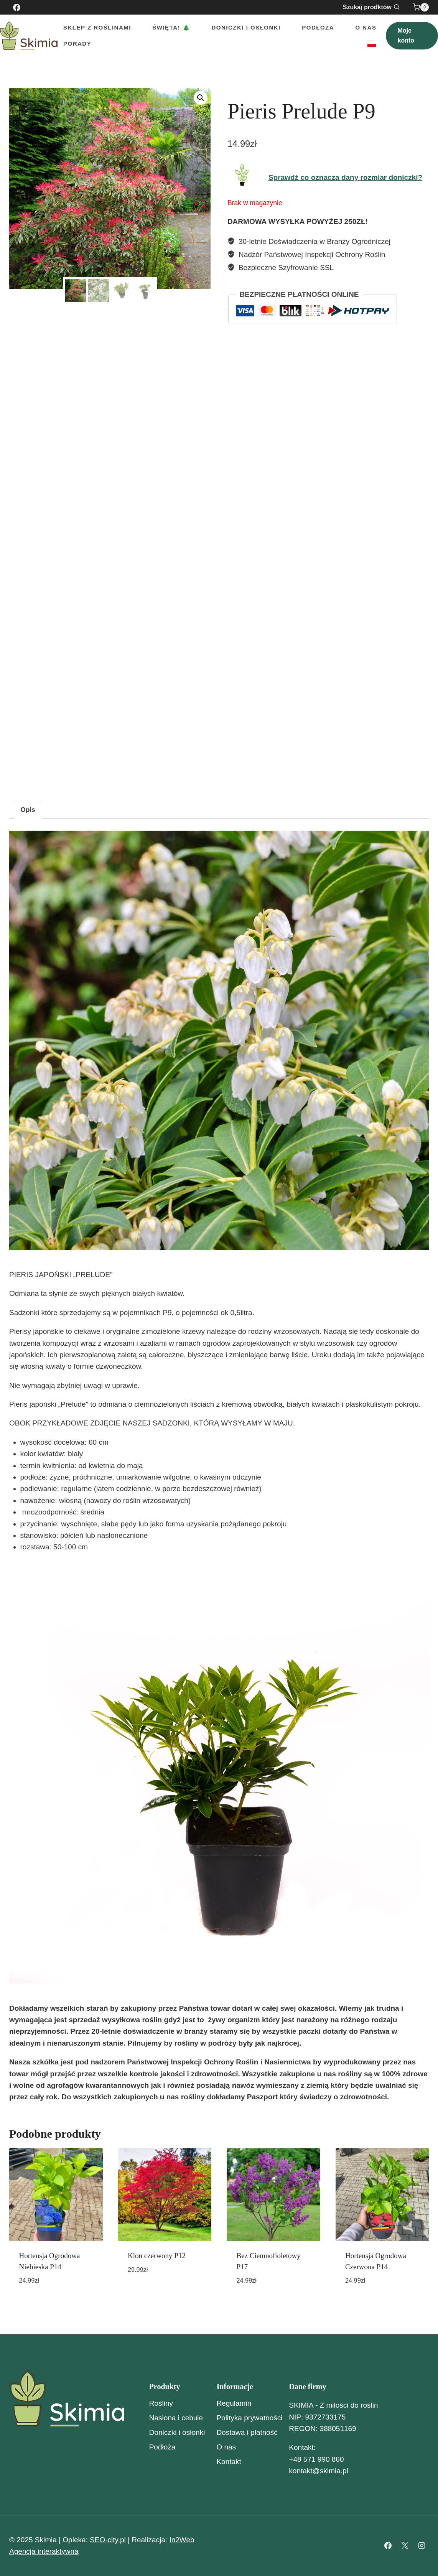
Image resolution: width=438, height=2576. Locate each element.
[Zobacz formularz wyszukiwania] (376, 7)
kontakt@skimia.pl (318, 2471)
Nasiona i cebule (176, 2418)
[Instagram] (421, 2545)
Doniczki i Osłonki (246, 27)
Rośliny (161, 2403)
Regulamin (233, 2403)
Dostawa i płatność (246, 2432)
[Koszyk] (421, 7)
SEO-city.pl (108, 2540)
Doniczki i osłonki (177, 2432)
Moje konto (405, 35)
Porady (77, 43)
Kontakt (228, 2461)
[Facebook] (16, 7)
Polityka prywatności (249, 2418)
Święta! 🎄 (171, 27)
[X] (404, 2545)
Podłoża (318, 27)
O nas (365, 27)
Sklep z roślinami (97, 27)
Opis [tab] (28, 809)
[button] (200, 98)
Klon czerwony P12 (157, 2256)
